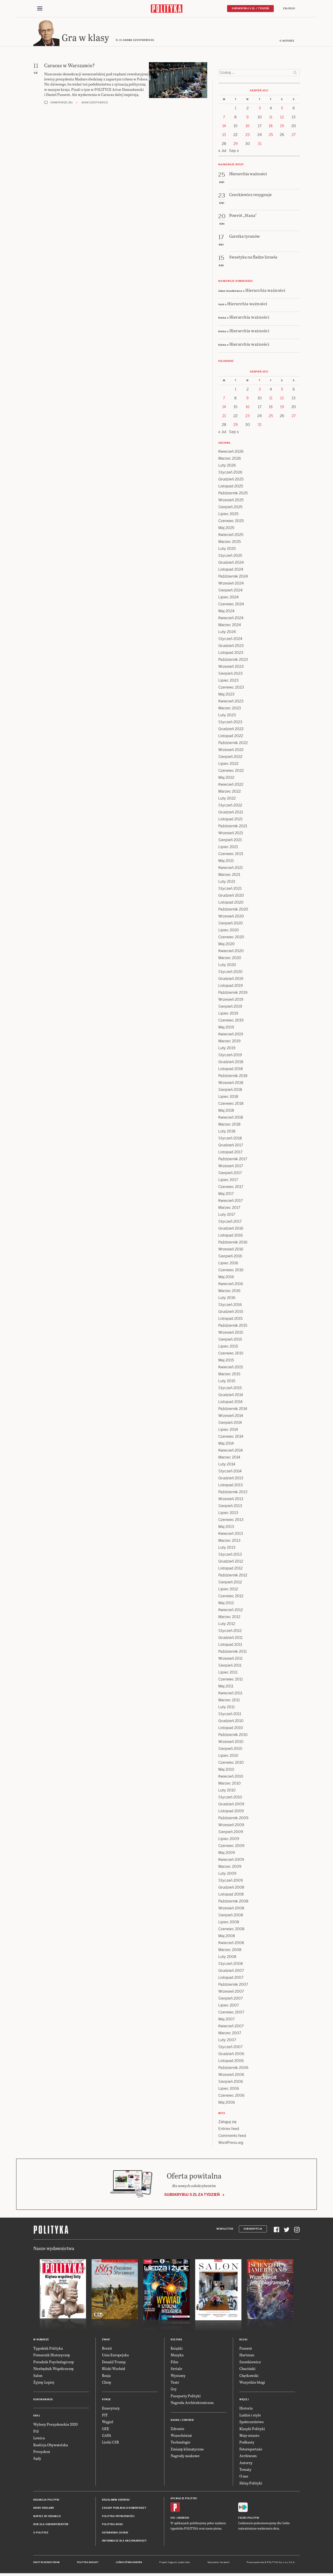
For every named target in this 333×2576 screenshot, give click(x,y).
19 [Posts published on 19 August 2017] (282, 127)
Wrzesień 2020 (231, 917)
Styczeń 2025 (230, 556)
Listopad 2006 (231, 2062)
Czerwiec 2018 (231, 1104)
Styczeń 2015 (230, 1389)
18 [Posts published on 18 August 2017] (271, 127)
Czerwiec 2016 (231, 1271)
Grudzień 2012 (230, 1562)
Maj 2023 (226, 695)
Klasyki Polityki (252, 2430)
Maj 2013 (226, 1528)
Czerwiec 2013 (231, 1521)
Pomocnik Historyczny (51, 2356)
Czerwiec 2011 (230, 1680)
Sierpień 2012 (230, 1583)
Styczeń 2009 (230, 1881)
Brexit (107, 2349)
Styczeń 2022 (230, 806)
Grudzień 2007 (231, 1972)
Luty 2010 (227, 1791)
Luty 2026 (227, 466)
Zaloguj (289, 8)
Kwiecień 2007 (231, 2027)
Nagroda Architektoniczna (192, 2404)
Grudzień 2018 (230, 1063)
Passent (245, 2349)
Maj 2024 (226, 612)
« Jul (222, 152)
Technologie (180, 2443)
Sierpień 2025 (230, 508)
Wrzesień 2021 (230, 834)
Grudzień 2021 (230, 813)
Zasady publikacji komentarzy (124, 2509)
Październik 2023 (233, 661)
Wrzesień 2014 (230, 1417)
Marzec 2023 (229, 709)
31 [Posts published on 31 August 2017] (260, 145)
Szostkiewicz (250, 2363)
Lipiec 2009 (228, 1840)
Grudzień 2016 (230, 1229)
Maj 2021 (226, 862)
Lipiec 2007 (228, 2006)
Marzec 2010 (229, 1784)
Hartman (246, 2356)
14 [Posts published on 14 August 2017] (224, 127)
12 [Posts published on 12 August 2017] (282, 118)
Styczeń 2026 (230, 473)
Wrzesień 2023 (231, 667)
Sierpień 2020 (230, 924)
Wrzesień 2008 (231, 1909)
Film (174, 2363)
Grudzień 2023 (231, 647)
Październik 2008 (233, 1902)
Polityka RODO (112, 2525)
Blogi (243, 2340)
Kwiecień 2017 (230, 1202)
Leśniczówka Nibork (129, 2564)
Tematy (245, 2470)
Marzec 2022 (229, 792)
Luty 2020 (227, 966)
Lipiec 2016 (228, 1264)
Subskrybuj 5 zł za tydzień (192, 2196)
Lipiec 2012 (228, 1590)
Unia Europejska (115, 2356)
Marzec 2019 (229, 1042)
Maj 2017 (226, 1195)
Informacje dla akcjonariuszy (124, 2542)
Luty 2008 (227, 1958)
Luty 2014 (226, 1465)
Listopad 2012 (230, 1569)
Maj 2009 (226, 1854)
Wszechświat (181, 2436)
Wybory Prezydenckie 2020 (55, 2425)
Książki (177, 2349)
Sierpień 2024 (230, 591)
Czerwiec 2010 (231, 1763)
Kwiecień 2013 (230, 1535)
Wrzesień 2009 (231, 1826)
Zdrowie (177, 2430)
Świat (106, 2340)
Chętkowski (249, 2376)
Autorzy (246, 2464)
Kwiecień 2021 (230, 869)
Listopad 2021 (230, 820)
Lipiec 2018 (228, 1098)
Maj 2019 (226, 1028)
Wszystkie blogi (252, 2383)
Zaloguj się (227, 2123)
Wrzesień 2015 (230, 1333)
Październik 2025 (233, 494)
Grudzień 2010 (231, 1722)
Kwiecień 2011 (230, 1694)
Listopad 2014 (230, 1403)
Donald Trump (114, 2363)
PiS (36, 2432)
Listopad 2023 (230, 654)
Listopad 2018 (230, 1070)
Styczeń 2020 (230, 973)
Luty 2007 (227, 2041)
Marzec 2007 (229, 2034)
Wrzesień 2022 (231, 751)
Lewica (39, 2439)
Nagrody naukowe (185, 2457)
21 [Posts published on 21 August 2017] (224, 136)
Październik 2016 (232, 1243)
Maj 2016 (226, 1278)
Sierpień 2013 (230, 1507)
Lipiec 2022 (228, 765)
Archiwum (248, 2457)
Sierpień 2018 (230, 1091)
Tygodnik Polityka (48, 2349)
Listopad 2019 (230, 987)
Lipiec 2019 (228, 1014)
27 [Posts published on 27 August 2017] (294, 136)
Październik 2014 (232, 1410)
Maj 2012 (226, 1604)
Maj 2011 (225, 1687)
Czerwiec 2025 (231, 522)
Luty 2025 (227, 550)
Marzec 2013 (229, 1541)
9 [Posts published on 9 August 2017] (247, 118)
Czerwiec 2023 (231, 688)
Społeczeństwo (251, 2423)
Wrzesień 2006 (231, 2076)
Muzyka (177, 2356)
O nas (243, 2477)
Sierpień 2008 (230, 1916)
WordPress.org (230, 2144)
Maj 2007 (226, 2020)
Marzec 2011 (229, 1701)
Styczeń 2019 (230, 1056)
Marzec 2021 (229, 876)
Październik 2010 (233, 1736)
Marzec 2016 (229, 1292)
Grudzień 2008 (231, 1888)
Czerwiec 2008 (231, 1930)
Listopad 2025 (230, 487)
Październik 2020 (233, 910)
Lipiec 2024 (228, 598)
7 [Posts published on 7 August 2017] (224, 118)
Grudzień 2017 (230, 1146)
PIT (105, 2416)
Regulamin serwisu (116, 2501)
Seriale (176, 2370)
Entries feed (228, 2130)
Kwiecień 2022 (230, 785)
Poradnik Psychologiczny (53, 2363)
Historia (246, 2409)
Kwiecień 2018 (230, 1118)
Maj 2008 (226, 1937)
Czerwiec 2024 (231, 605)
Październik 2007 (233, 1985)
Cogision (172, 2564)
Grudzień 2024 (231, 563)
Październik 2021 (232, 827)
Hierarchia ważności (265, 291)
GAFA (106, 2436)
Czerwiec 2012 (230, 1597)
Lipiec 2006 (228, 2089)
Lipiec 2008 (228, 1923)
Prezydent (41, 2453)
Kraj (36, 2417)
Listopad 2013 (230, 1486)
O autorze (287, 42)
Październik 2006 (233, 2069)
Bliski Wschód (113, 2370)
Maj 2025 (226, 529)
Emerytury (111, 2409)
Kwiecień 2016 (230, 1285)
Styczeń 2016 (230, 1306)
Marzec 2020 (229, 959)
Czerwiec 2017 (230, 1188)
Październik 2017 (232, 1160)
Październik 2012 (232, 1576)
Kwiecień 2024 (231, 619)
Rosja (106, 2376)
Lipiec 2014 (228, 1430)
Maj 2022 (226, 778)
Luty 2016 (226, 1299)
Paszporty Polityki (186, 2397)
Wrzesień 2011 (230, 1659)
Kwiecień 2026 (231, 452)
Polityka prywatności (118, 2517)
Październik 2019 (232, 993)
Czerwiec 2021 (230, 855)
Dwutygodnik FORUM (46, 2564)
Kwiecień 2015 (230, 1368)
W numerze (41, 2340)
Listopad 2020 (231, 903)
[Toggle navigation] (39, 9)
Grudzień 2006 (231, 2055)
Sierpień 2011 (229, 1666)
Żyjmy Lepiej (43, 2383)
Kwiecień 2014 (230, 1451)
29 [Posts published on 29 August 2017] (235, 145)
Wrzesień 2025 (231, 501)
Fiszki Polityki (248, 2519)
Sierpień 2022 (230, 758)
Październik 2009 (233, 1819)
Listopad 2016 (230, 1236)
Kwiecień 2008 (231, 1944)
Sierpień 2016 (230, 1257)
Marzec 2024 (229, 626)
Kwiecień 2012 (230, 1611)
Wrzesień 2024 (231, 584)
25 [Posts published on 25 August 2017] (271, 136)
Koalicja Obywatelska (50, 2446)
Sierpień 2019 (230, 1007)
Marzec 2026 (229, 459)
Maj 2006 (226, 2103)
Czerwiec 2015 (230, 1354)
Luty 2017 (226, 1215)
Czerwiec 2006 (231, 2096)
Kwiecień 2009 (231, 1861)
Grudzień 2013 (230, 1479)
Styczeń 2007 (230, 2048)
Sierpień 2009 (230, 1833)
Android (183, 2519)
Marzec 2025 (229, 543)
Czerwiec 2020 (231, 938)
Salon (37, 2376)
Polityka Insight (88, 2564)
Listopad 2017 (230, 1153)
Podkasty (246, 2443)
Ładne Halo (184, 2564)
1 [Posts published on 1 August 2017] (235, 109)
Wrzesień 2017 (230, 1167)
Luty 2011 (226, 1708)
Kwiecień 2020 (231, 952)
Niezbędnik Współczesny (53, 2370)
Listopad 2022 (230, 737)
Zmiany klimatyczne (187, 2450)
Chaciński (247, 2370)
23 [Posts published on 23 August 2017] (247, 136)
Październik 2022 (233, 744)
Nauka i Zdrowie (182, 2421)
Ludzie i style (250, 2416)
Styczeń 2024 (230, 640)
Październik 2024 (233, 577)
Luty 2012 (226, 1625)
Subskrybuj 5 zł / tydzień (250, 8)
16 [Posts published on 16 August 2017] (248, 127)
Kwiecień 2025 (230, 536)
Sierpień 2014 (230, 1424)
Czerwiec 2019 (231, 1021)
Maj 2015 (226, 1361)
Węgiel (107, 2423)
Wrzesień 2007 (231, 1992)
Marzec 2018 (229, 1125)
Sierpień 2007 (230, 1999)
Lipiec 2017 (228, 1181)
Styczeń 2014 (230, 1472)
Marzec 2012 (229, 1618)
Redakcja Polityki (46, 2501)
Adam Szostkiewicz (94, 103)
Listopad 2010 (230, 1729)
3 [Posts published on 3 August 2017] (260, 109)
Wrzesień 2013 (230, 1500)
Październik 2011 (232, 1652)
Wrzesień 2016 (230, 1250)
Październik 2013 (232, 1493)
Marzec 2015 (229, 1375)
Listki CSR (110, 2443)
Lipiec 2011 (227, 1673)
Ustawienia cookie (115, 2534)
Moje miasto (249, 2436)
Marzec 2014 (229, 1458)
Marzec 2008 (229, 1951)
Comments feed (232, 2137)
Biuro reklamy (43, 2509)
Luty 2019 (226, 1049)
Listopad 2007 (231, 1978)
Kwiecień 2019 (230, 1035)
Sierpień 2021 (230, 841)
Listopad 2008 (231, 1895)
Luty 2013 (226, 1548)
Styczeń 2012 (230, 1632)
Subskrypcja (253, 2230)
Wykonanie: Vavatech (218, 2564)
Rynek (106, 2400)
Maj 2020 (226, 945)
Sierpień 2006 (230, 2082)
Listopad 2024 (230, 570)
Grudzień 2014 (230, 1396)
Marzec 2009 (229, 1867)
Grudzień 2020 (231, 896)
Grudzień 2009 (231, 1805)
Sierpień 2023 (230, 674)
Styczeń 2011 (229, 1715)
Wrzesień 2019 (230, 1000)
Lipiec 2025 (228, 515)
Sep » (234, 152)
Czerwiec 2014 (230, 1437)
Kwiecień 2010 (230, 1777)
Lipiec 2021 (228, 848)
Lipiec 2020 (228, 931)
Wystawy (178, 2376)
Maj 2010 (226, 1770)
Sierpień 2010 (230, 1750)
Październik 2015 (232, 1326)
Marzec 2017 (229, 1208)
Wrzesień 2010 (231, 1743)
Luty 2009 (227, 1874)
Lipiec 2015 (228, 1347)
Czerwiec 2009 (231, 1847)
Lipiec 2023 (228, 681)
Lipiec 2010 (228, 1756)
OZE (105, 2430)
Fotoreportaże (250, 2450)
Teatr (175, 2383)
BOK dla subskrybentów (51, 2525)
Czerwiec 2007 (231, 2013)
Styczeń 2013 (230, 1555)
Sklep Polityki (250, 2484)
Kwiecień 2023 (231, 702)
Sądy (37, 2459)
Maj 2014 (226, 1444)
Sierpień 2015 (230, 1340)
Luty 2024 (227, 633)
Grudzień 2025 (231, 480)
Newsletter (224, 2230)
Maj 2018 (226, 1111)
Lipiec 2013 (228, 1514)
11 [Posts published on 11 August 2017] (270, 118)
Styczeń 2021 (230, 889)
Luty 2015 (226, 1382)
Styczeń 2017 (230, 1222)
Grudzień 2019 (230, 980)
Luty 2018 (226, 1132)
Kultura (176, 2340)
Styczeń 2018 (230, 1139)
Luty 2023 (227, 716)
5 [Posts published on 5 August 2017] (282, 109)
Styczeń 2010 (230, 1798)
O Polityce (40, 2534)
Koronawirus (43, 2400)
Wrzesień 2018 (230, 1084)
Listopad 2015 (230, 1319)
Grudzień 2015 (230, 1313)
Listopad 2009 (231, 1812)
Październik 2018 (232, 1077)
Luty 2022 (227, 799)
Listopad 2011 (230, 1645)
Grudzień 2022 (231, 730)
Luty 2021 (226, 882)
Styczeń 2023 (230, 723)
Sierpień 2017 (230, 1174)
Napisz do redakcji (47, 2517)
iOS (172, 2519)
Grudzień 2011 (230, 1639)
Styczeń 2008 (230, 1965)
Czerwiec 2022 (231, 771)
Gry (174, 2390)
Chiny (106, 2383)
